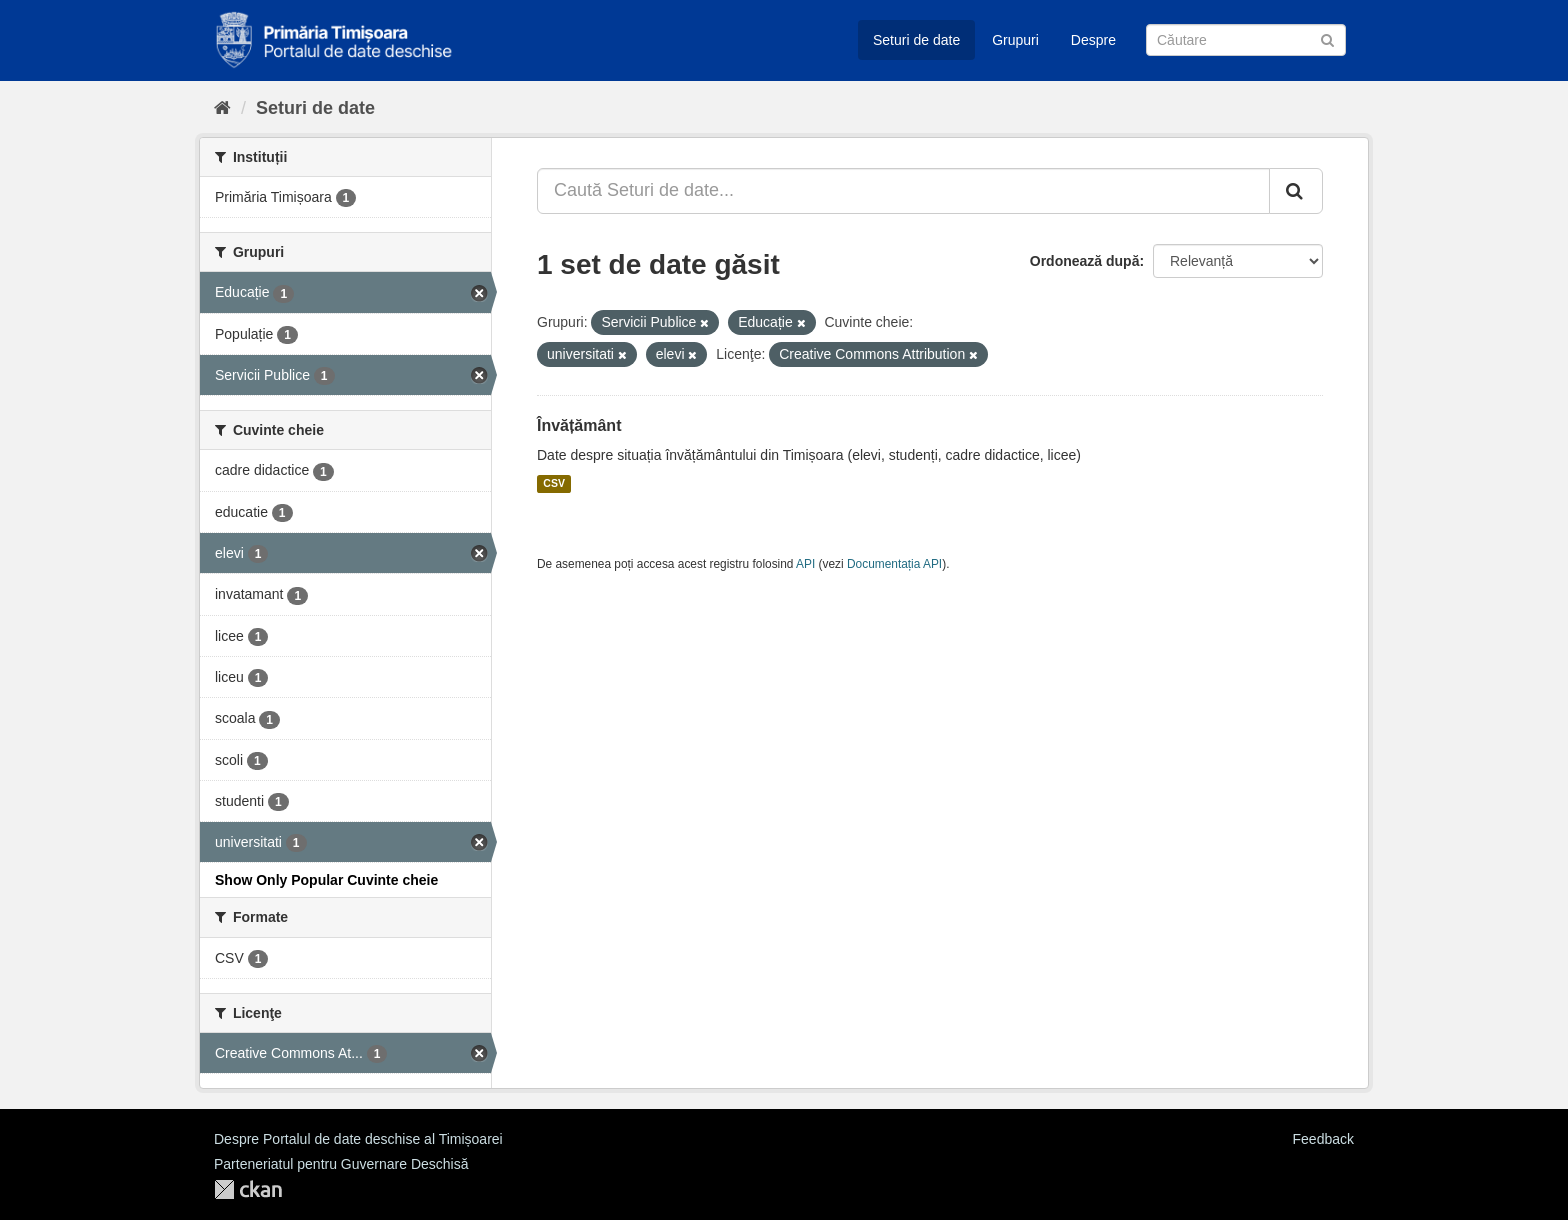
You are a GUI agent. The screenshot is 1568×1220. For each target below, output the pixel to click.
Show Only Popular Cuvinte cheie (326, 880)
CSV (554, 484)
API (805, 564)
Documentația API (894, 564)
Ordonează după (1085, 261)
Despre (1093, 40)
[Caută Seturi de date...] (903, 191)
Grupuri (1015, 40)
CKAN (248, 1189)
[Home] (222, 108)
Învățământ (579, 425)
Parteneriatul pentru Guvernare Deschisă (341, 1164)
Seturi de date (916, 40)
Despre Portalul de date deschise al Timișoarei (358, 1139)
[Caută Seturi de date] (1246, 40)
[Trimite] (1327, 38)
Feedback (1323, 1139)
